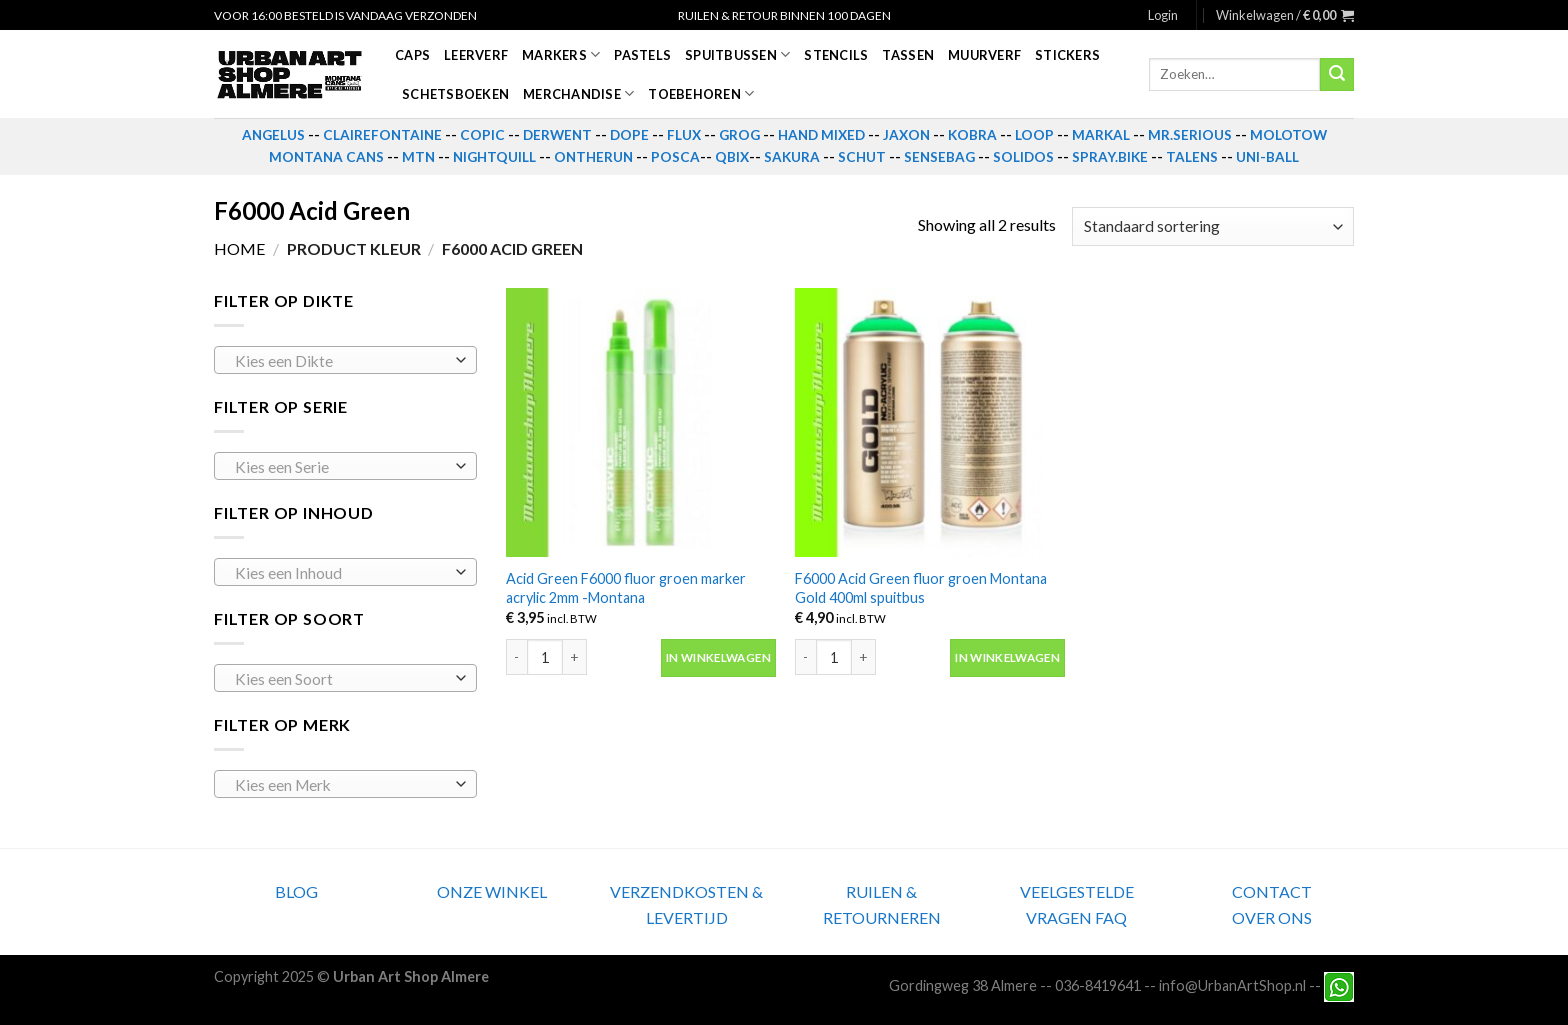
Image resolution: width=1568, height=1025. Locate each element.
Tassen (908, 55)
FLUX (684, 135)
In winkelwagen (718, 657)
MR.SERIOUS (1190, 135)
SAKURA (792, 157)
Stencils (836, 55)
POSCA (675, 157)
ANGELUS (273, 135)
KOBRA (972, 135)
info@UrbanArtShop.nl (1232, 985)
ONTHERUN (593, 157)
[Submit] (1337, 75)
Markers (561, 54)
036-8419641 (1098, 985)
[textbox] (340, 361)
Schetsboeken (455, 94)
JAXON (906, 135)
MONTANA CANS (326, 157)
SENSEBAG (939, 157)
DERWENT (557, 135)
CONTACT (1272, 891)
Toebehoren (701, 93)
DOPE (629, 135)
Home (239, 248)
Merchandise (578, 93)
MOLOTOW (1288, 135)
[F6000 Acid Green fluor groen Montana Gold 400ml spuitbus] (930, 423)
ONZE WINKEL (492, 891)
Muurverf (984, 55)
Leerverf (476, 55)
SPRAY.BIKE (1110, 157)
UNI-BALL (1267, 157)
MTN (418, 157)
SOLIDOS (1023, 157)
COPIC (482, 135)
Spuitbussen (737, 54)
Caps (412, 55)
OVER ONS (1272, 917)
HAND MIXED (821, 135)
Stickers (1067, 55)
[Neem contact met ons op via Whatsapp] (1339, 985)
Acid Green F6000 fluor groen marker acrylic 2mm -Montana (626, 588)
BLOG (296, 891)
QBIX (732, 157)
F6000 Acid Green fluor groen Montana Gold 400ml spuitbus (921, 588)
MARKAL (1101, 135)
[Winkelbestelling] (1213, 226)
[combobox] (345, 360)
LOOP (1034, 135)
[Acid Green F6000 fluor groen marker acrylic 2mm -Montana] (641, 423)
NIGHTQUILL (494, 157)
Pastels (642, 55)
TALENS (1192, 157)
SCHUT (862, 157)
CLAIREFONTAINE (382, 135)
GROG (739, 135)
